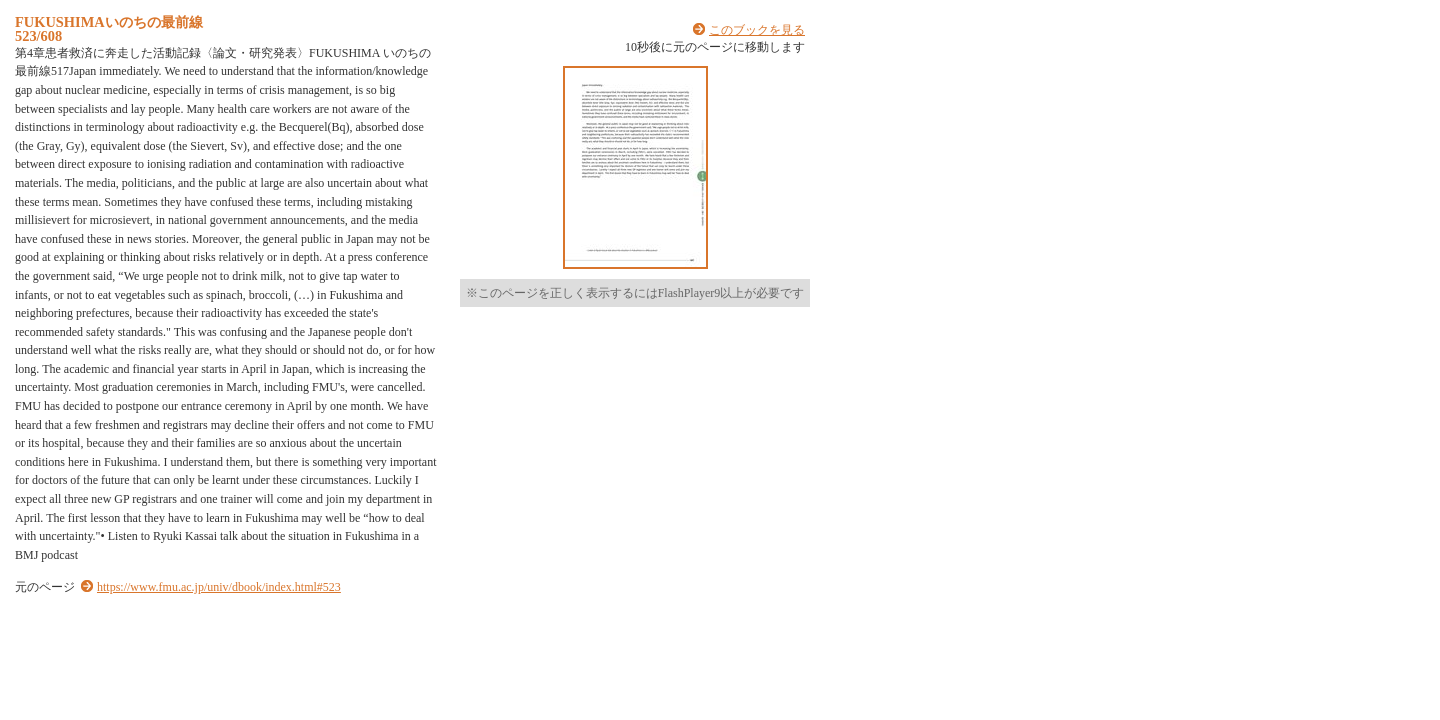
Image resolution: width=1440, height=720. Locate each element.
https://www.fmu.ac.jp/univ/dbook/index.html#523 (219, 587)
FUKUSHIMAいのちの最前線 (109, 22)
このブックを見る (757, 30)
